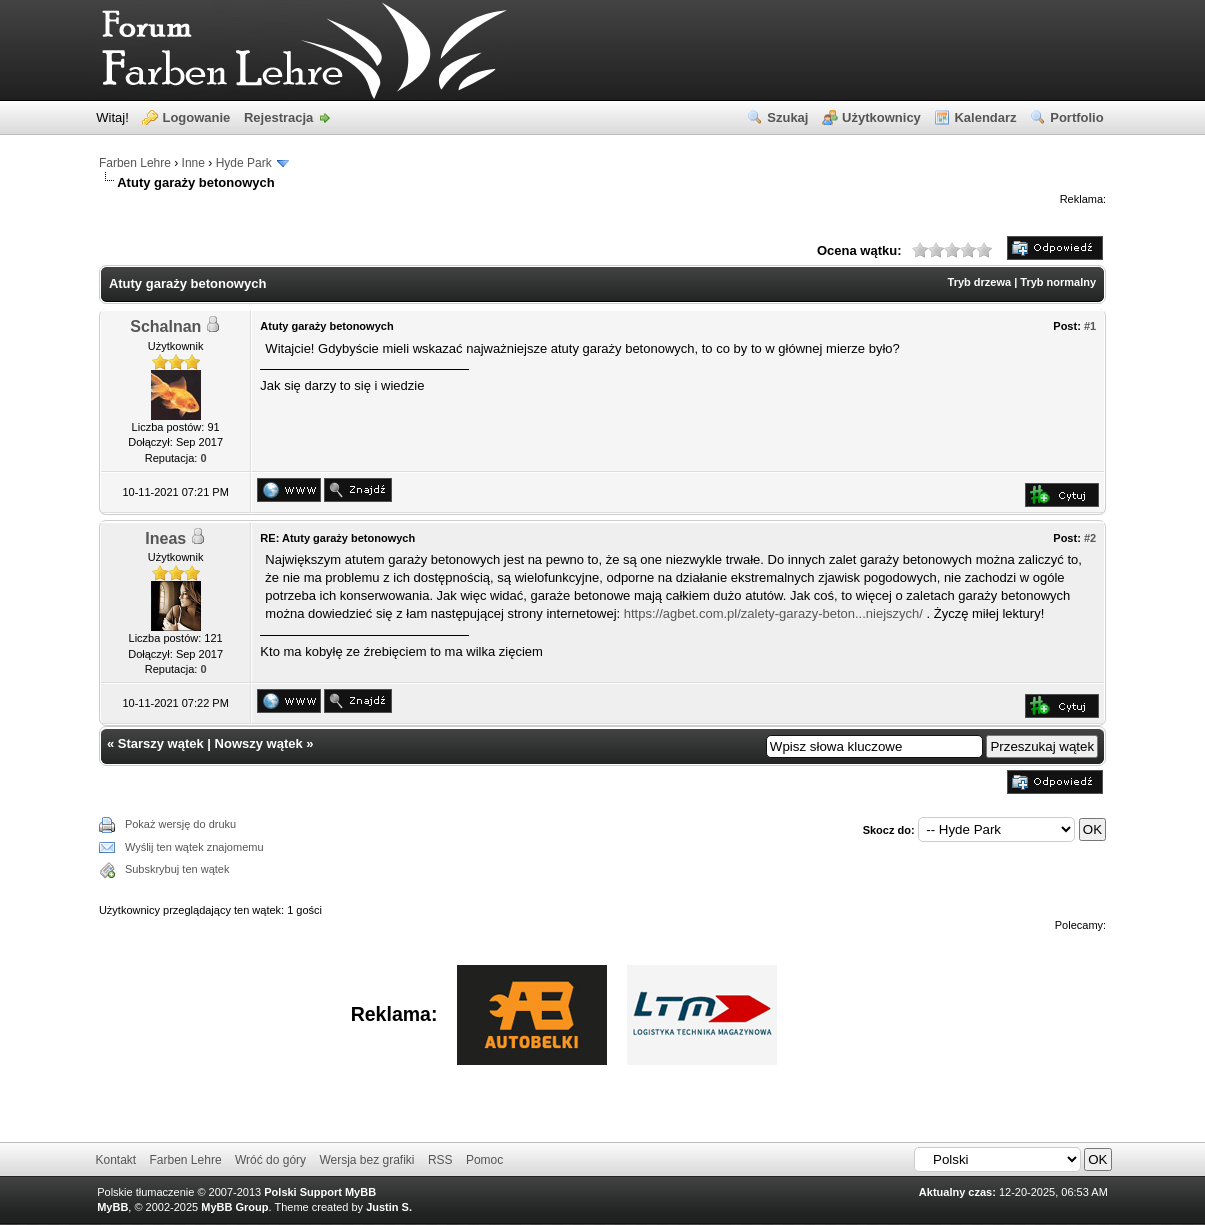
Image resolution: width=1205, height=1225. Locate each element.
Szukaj (787, 117)
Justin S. (389, 1207)
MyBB (112, 1207)
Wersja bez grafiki (366, 1160)
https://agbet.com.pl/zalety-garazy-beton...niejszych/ (773, 613)
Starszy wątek (161, 743)
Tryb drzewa (980, 282)
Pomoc (484, 1160)
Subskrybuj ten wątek (177, 869)
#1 (1090, 326)
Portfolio (1076, 117)
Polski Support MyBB (320, 1192)
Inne (193, 163)
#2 (1090, 538)
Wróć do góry (270, 1160)
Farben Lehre (135, 163)
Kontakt (115, 1160)
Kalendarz (985, 117)
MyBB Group (234, 1207)
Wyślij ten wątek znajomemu (194, 847)
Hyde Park (244, 163)
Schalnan (165, 326)
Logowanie (196, 117)
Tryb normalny (1058, 282)
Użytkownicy (881, 117)
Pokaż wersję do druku (180, 824)
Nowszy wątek (259, 743)
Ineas (165, 538)
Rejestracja (278, 117)
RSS (440, 1160)
